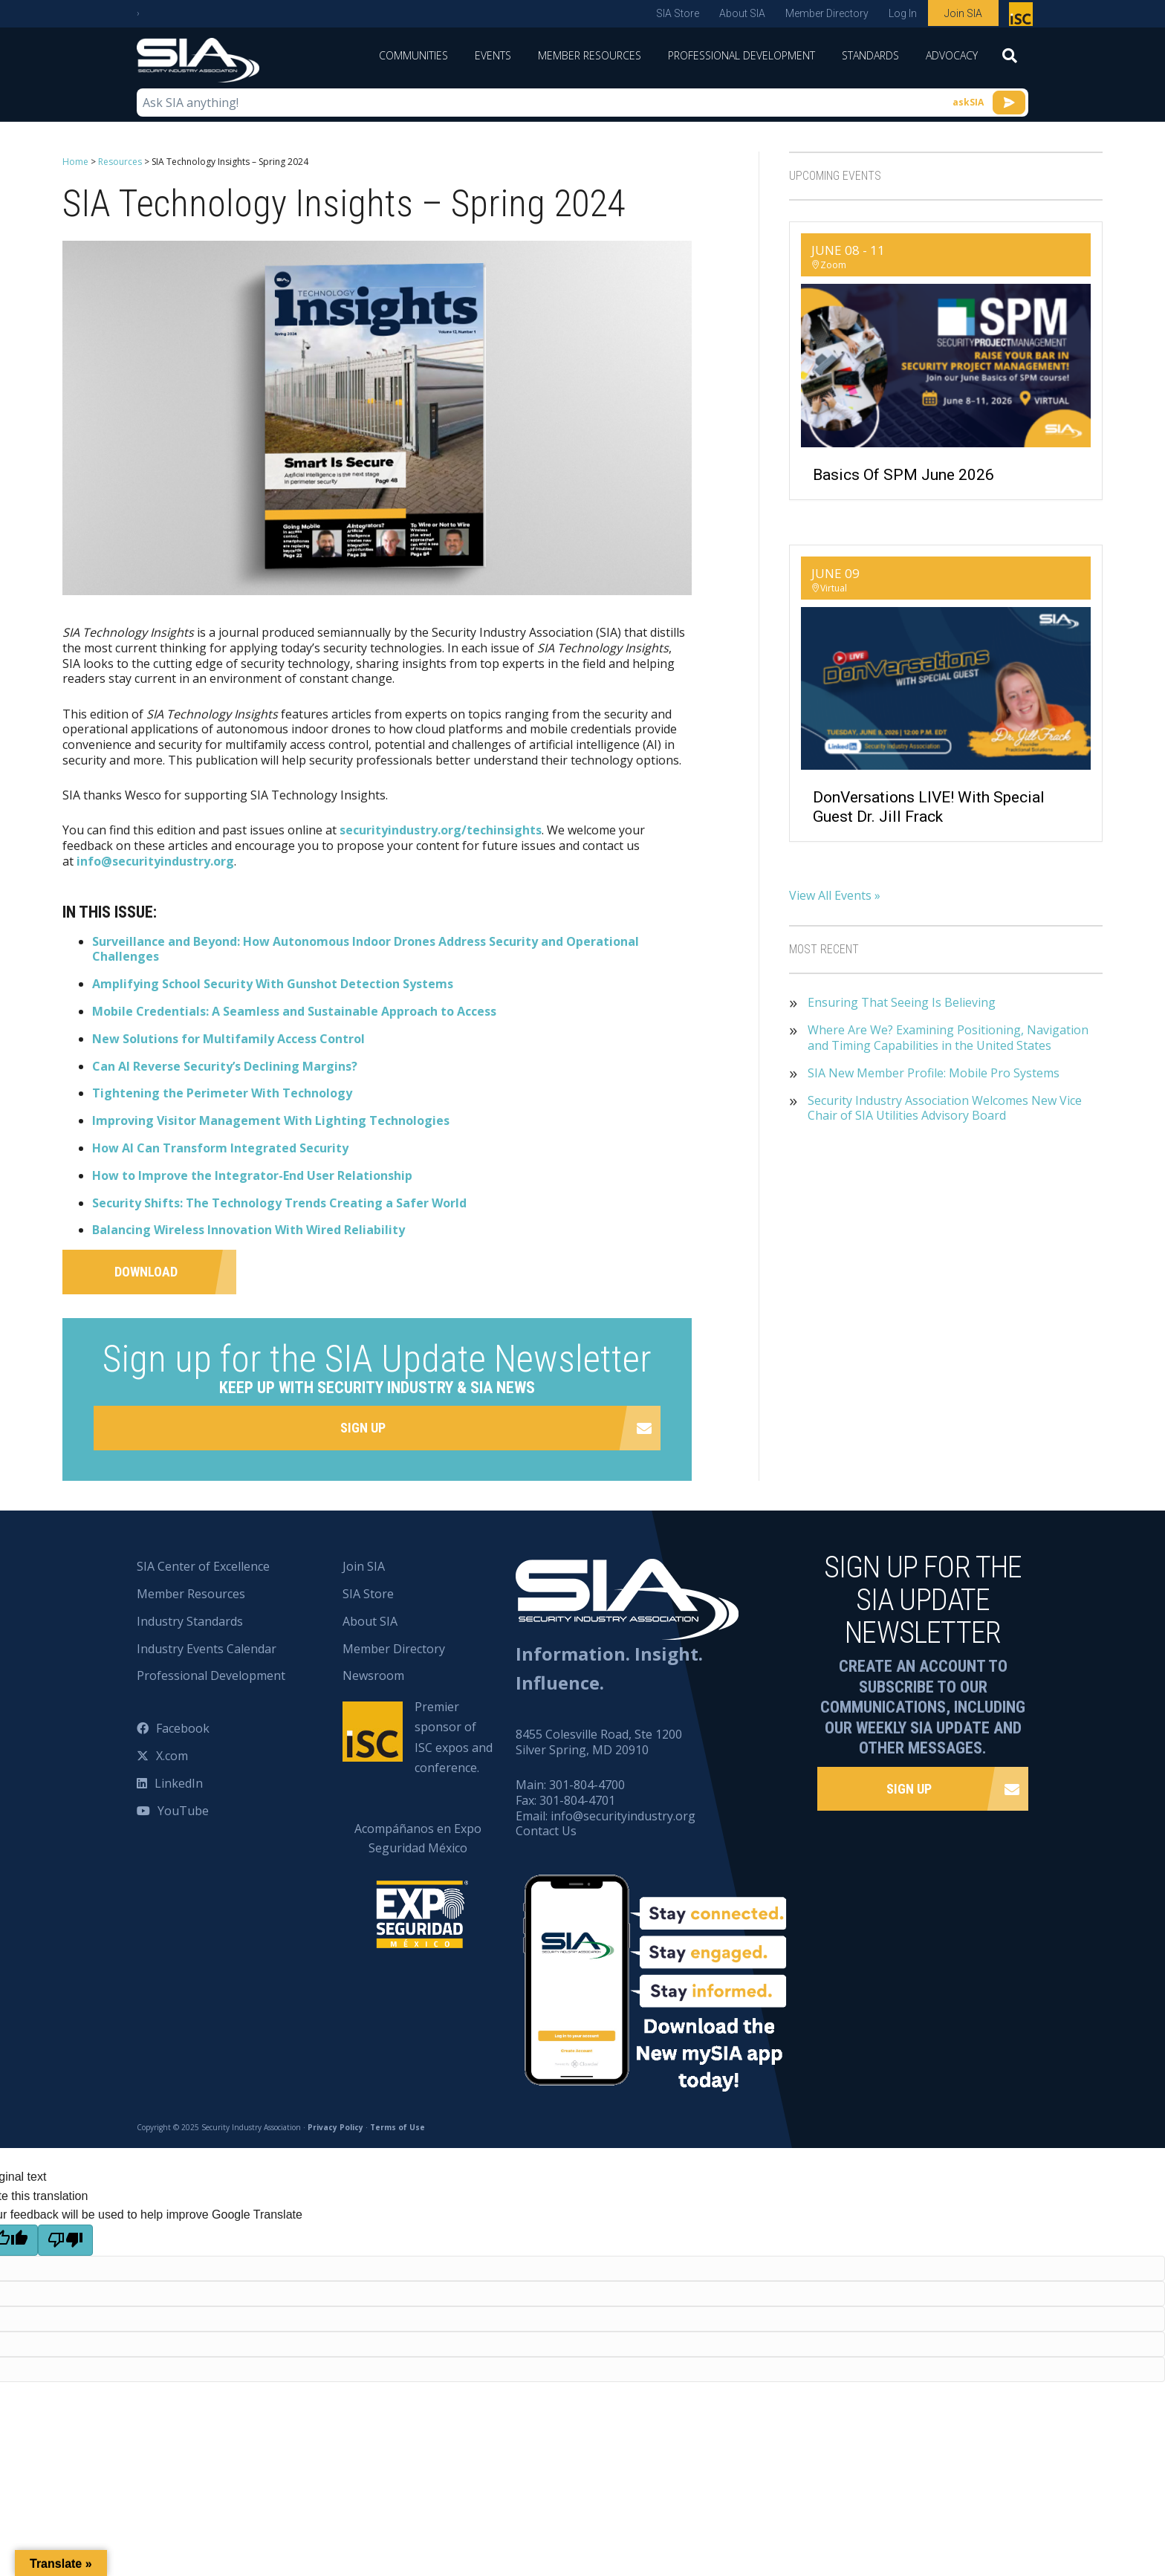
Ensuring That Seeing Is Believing (902, 1002)
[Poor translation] (65, 2240)
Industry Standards (190, 1621)
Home (75, 161)
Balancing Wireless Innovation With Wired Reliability (248, 1230)
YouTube (183, 1811)
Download (146, 1271)
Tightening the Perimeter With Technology (222, 1093)
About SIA (742, 13)
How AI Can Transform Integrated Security (220, 1148)
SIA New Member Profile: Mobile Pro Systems (933, 1073)
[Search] (1009, 60)
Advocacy (952, 55)
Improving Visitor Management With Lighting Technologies (271, 1120)
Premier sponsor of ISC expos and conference (1023, 17)
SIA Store (677, 13)
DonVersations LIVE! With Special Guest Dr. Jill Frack (929, 806)
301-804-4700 (587, 1785)
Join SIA (963, 13)
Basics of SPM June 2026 (903, 475)
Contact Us (546, 1831)
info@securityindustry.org (155, 861)
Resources (120, 161)
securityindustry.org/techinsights (441, 830)
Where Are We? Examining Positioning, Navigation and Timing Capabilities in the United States (948, 1038)
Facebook (183, 1728)
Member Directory (827, 13)
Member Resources (589, 55)
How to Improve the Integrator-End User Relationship (252, 1175)
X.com (172, 1756)
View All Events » (834, 895)
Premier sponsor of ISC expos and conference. (454, 1737)
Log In (903, 13)
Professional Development (741, 55)
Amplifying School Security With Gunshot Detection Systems (272, 984)
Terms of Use (397, 2127)
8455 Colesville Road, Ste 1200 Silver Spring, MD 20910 (599, 1742)
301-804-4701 (577, 1800)
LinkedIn (179, 1783)
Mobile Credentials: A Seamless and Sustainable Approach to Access (294, 1011)
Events (493, 55)
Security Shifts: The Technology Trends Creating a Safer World (279, 1203)
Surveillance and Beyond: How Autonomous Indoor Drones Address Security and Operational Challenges (365, 949)
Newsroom (373, 1675)
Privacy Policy (335, 2127)
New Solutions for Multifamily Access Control (228, 1039)
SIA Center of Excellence (203, 1566)
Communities (413, 55)
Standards (870, 55)
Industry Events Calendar (206, 1649)
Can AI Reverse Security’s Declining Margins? (224, 1066)
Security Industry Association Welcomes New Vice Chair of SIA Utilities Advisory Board (945, 1108)
